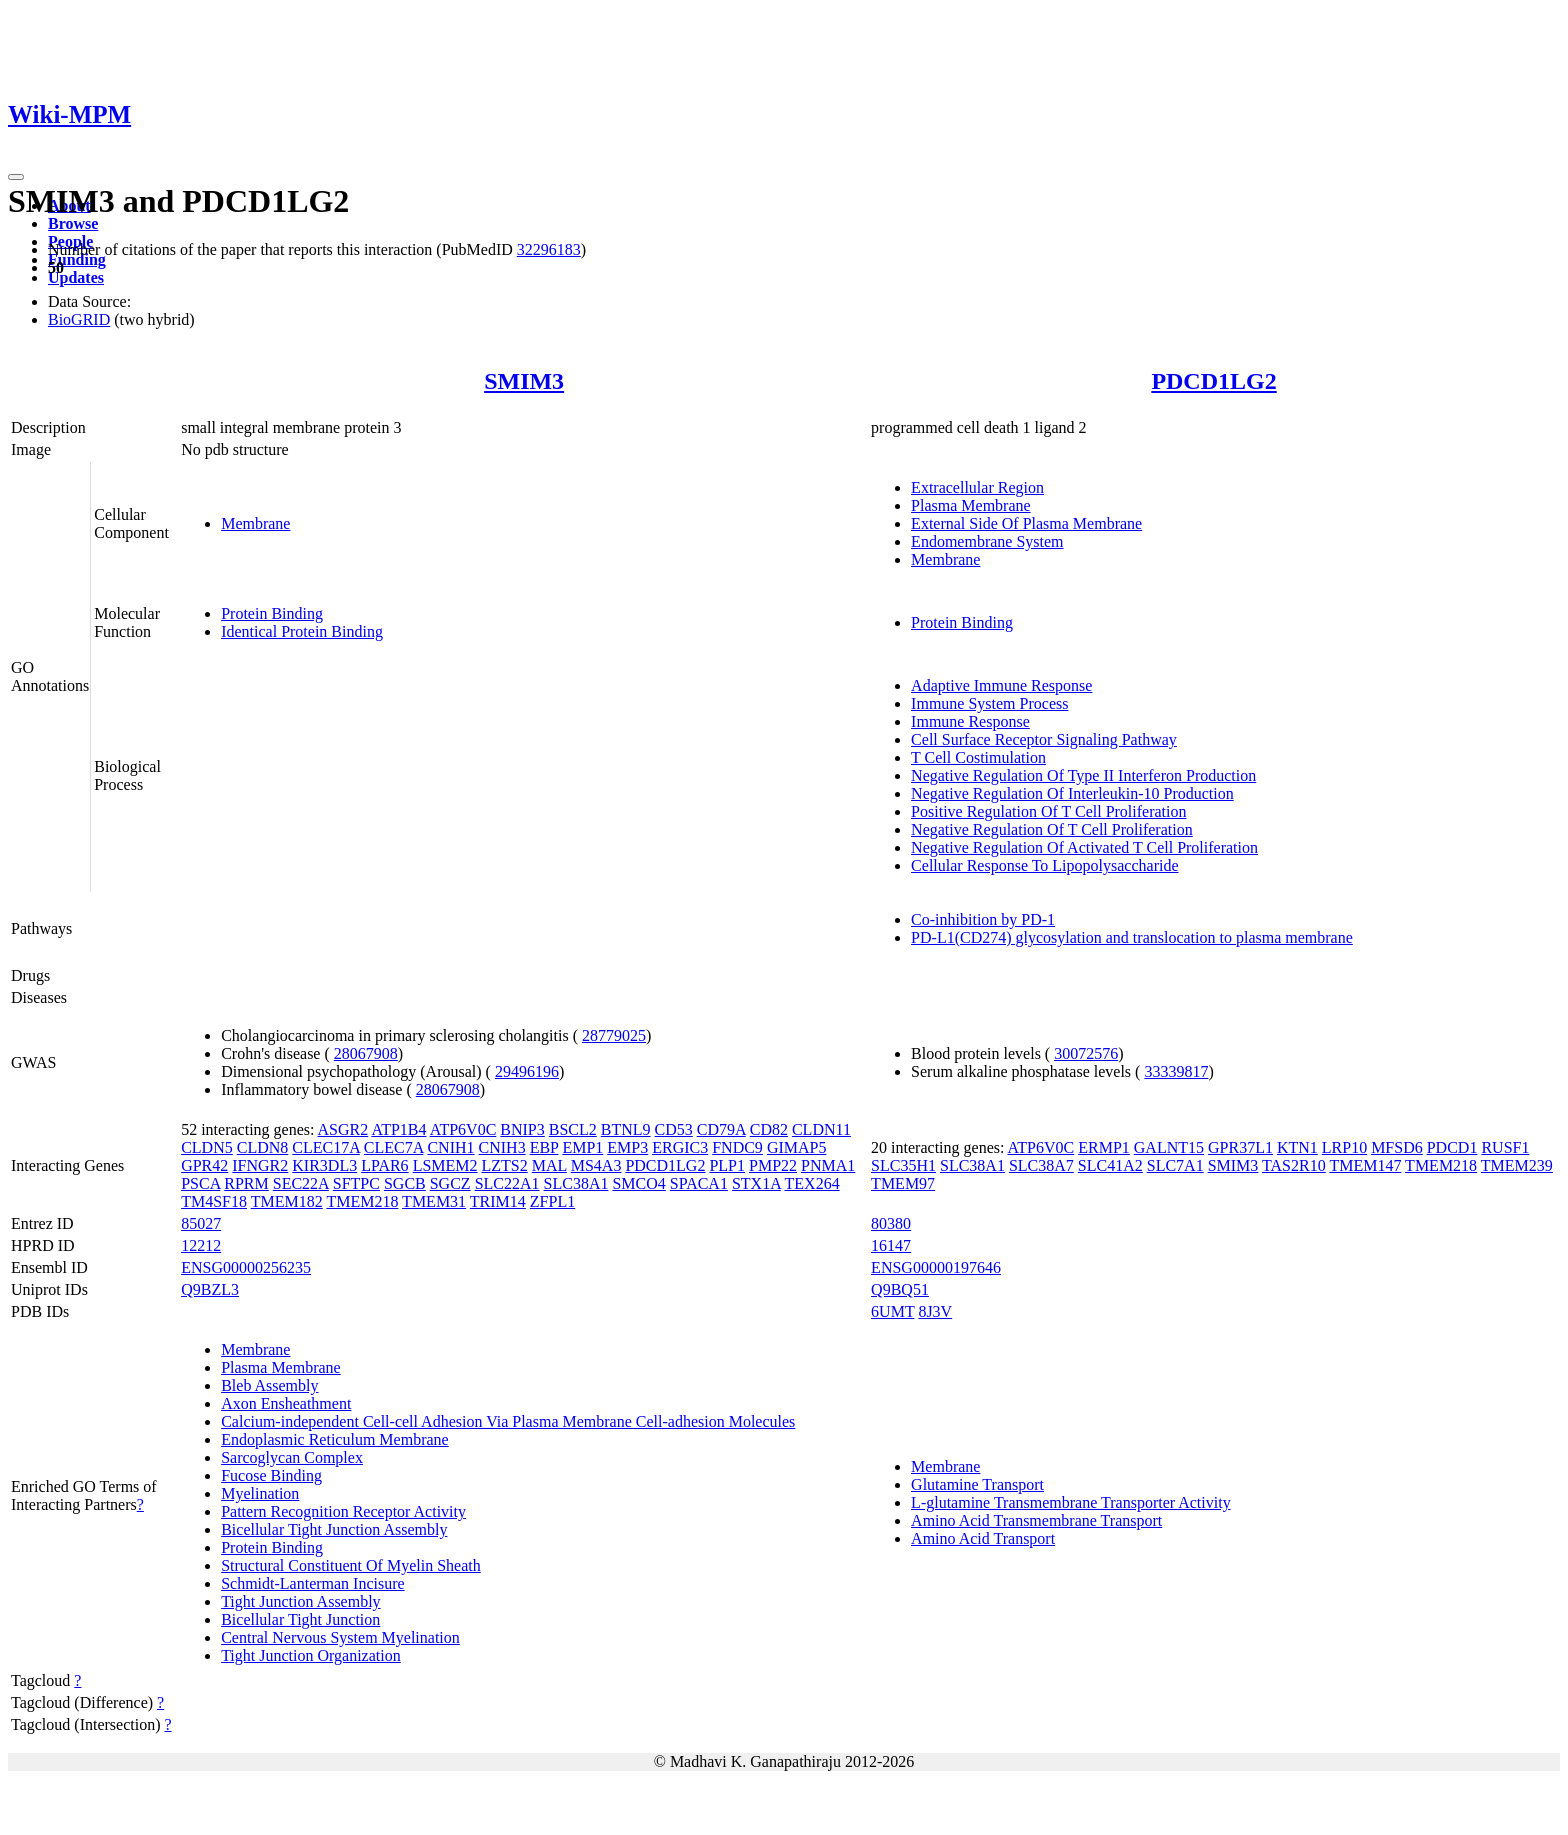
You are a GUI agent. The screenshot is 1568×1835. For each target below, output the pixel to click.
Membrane (255, 523)
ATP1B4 (398, 1129)
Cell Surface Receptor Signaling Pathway (1044, 739)
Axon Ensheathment (286, 1403)
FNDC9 (737, 1147)
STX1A (756, 1183)
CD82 (769, 1129)
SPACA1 (699, 1183)
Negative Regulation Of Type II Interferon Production (1083, 775)
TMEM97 (903, 1183)
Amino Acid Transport (983, 1538)
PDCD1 (1452, 1147)
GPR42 (204, 1165)
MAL (549, 1165)
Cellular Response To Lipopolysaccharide (1044, 865)
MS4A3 (596, 1165)
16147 (891, 1245)
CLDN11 (821, 1129)
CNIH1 (450, 1147)
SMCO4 (638, 1183)
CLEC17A (326, 1147)
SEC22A (301, 1183)
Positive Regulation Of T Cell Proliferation (1048, 811)
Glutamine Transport (977, 1484)
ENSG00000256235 (246, 1267)
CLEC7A (394, 1147)
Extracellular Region (977, 487)
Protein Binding (272, 613)
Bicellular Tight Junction (300, 1619)
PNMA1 (828, 1165)
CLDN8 (263, 1147)
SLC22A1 (507, 1183)
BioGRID (79, 319)
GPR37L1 (1240, 1147)
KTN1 (1297, 1147)
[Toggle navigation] (16, 177)
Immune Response (970, 721)
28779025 (614, 1035)
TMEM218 (362, 1201)
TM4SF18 (214, 1201)
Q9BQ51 (900, 1289)
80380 (891, 1223)
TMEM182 (287, 1201)
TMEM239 (1517, 1165)
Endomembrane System (987, 541)
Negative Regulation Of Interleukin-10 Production (1072, 793)
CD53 (674, 1129)
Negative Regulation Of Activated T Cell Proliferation (1084, 847)
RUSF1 (1505, 1147)
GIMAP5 (797, 1147)
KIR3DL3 (324, 1165)
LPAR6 (384, 1165)
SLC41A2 (1110, 1165)
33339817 (1176, 1071)
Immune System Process (989, 703)
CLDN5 (207, 1147)
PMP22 (773, 1165)
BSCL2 (573, 1129)
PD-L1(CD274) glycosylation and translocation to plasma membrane (1132, 937)
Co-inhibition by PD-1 (983, 919)
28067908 (366, 1053)
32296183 (549, 249)
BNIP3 (522, 1129)
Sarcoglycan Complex (292, 1457)
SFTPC (356, 1183)
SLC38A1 (576, 1183)
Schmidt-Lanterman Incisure (313, 1583)
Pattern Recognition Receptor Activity (343, 1511)
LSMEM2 (445, 1165)
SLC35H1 (903, 1165)
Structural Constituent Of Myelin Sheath (351, 1565)
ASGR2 (343, 1129)
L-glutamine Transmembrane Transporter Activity (1071, 1502)
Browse (73, 223)
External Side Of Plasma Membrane (1026, 523)
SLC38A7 (1041, 1165)
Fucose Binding (271, 1475)
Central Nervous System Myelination (340, 1637)
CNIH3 (502, 1147)
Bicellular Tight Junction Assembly (334, 1529)
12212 (201, 1245)
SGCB (405, 1183)
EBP (544, 1147)
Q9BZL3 (210, 1289)
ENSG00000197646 (936, 1267)
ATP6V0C (463, 1129)
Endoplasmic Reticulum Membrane (335, 1439)
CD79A (721, 1129)
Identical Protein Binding (302, 631)
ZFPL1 (552, 1201)
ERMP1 (1104, 1147)
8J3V (935, 1311)
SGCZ (450, 1183)
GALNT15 (1169, 1147)
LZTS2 (505, 1165)
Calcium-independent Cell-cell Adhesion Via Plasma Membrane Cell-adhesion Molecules (508, 1421)
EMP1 (582, 1147)
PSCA (200, 1183)
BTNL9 (626, 1129)
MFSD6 (1397, 1147)
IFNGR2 (260, 1165)
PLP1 (727, 1165)
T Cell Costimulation (978, 757)
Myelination (260, 1493)
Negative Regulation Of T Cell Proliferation (1052, 829)
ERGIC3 (680, 1147)
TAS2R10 (1294, 1165)
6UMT (892, 1311)
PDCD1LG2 (1213, 381)
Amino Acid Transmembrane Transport (1036, 1520)
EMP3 (627, 1147)
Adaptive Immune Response (1001, 685)
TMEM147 (1365, 1165)
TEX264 (812, 1183)
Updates (76, 277)
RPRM (246, 1183)
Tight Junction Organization (311, 1655)
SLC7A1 (1175, 1165)
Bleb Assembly (269, 1385)
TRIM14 (498, 1201)
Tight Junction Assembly (300, 1601)
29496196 (527, 1071)
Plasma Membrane (971, 505)
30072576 (1086, 1053)
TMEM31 (434, 1201)
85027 (201, 1223)
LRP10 (1344, 1147)
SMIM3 (524, 381)
